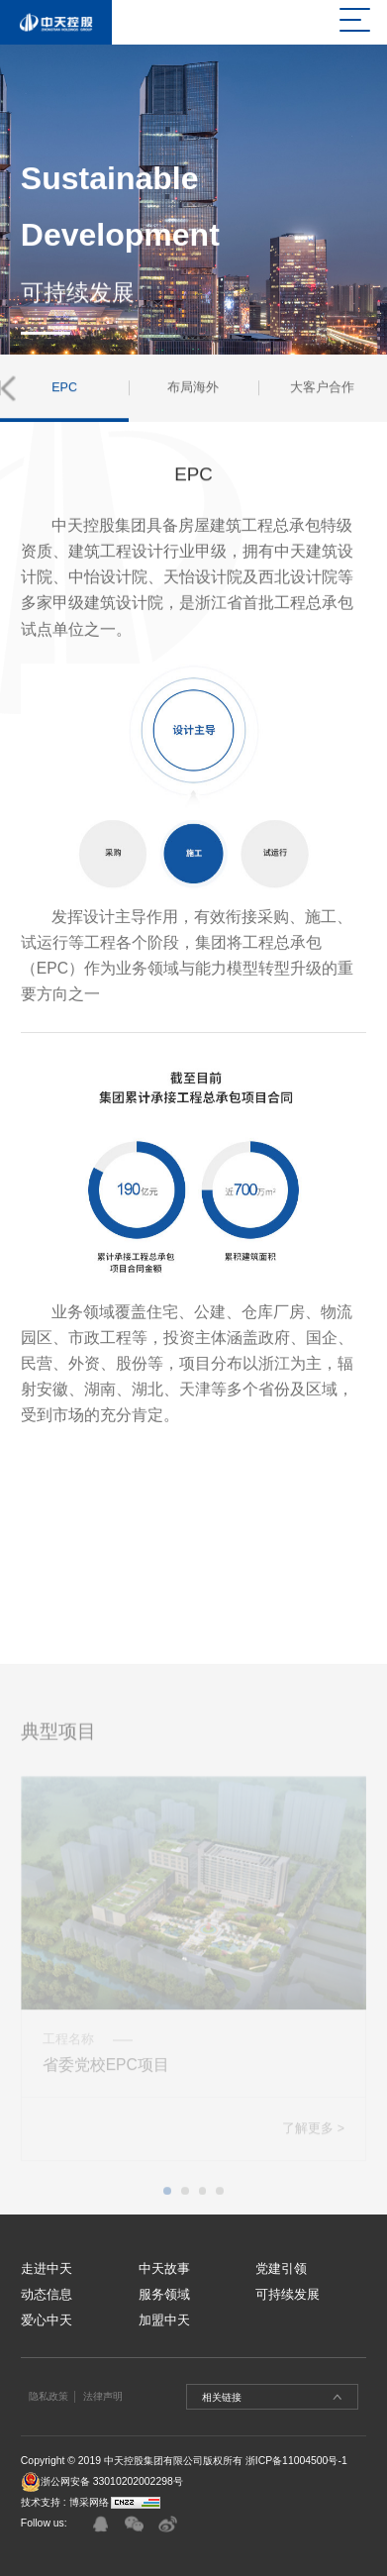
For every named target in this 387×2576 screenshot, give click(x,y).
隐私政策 (48, 2396)
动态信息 (46, 2295)
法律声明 (103, 2396)
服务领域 (164, 2295)
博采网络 (89, 2502)
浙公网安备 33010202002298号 (102, 2481)
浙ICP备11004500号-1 (296, 2460)
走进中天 (46, 2269)
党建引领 (281, 2269)
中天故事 (164, 2269)
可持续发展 (287, 2295)
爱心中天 (46, 2320)
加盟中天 (164, 2320)
